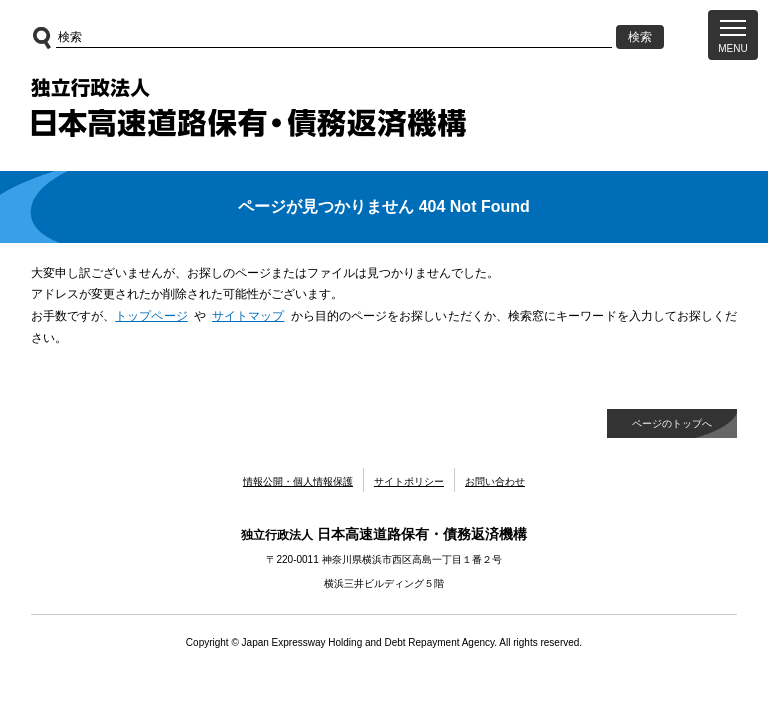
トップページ (151, 316)
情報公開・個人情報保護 (298, 481)
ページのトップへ (672, 423)
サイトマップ (248, 316)
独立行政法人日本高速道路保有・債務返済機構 (248, 107)
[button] (733, 35)
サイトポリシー (409, 481)
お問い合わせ (495, 481)
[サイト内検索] (334, 37)
